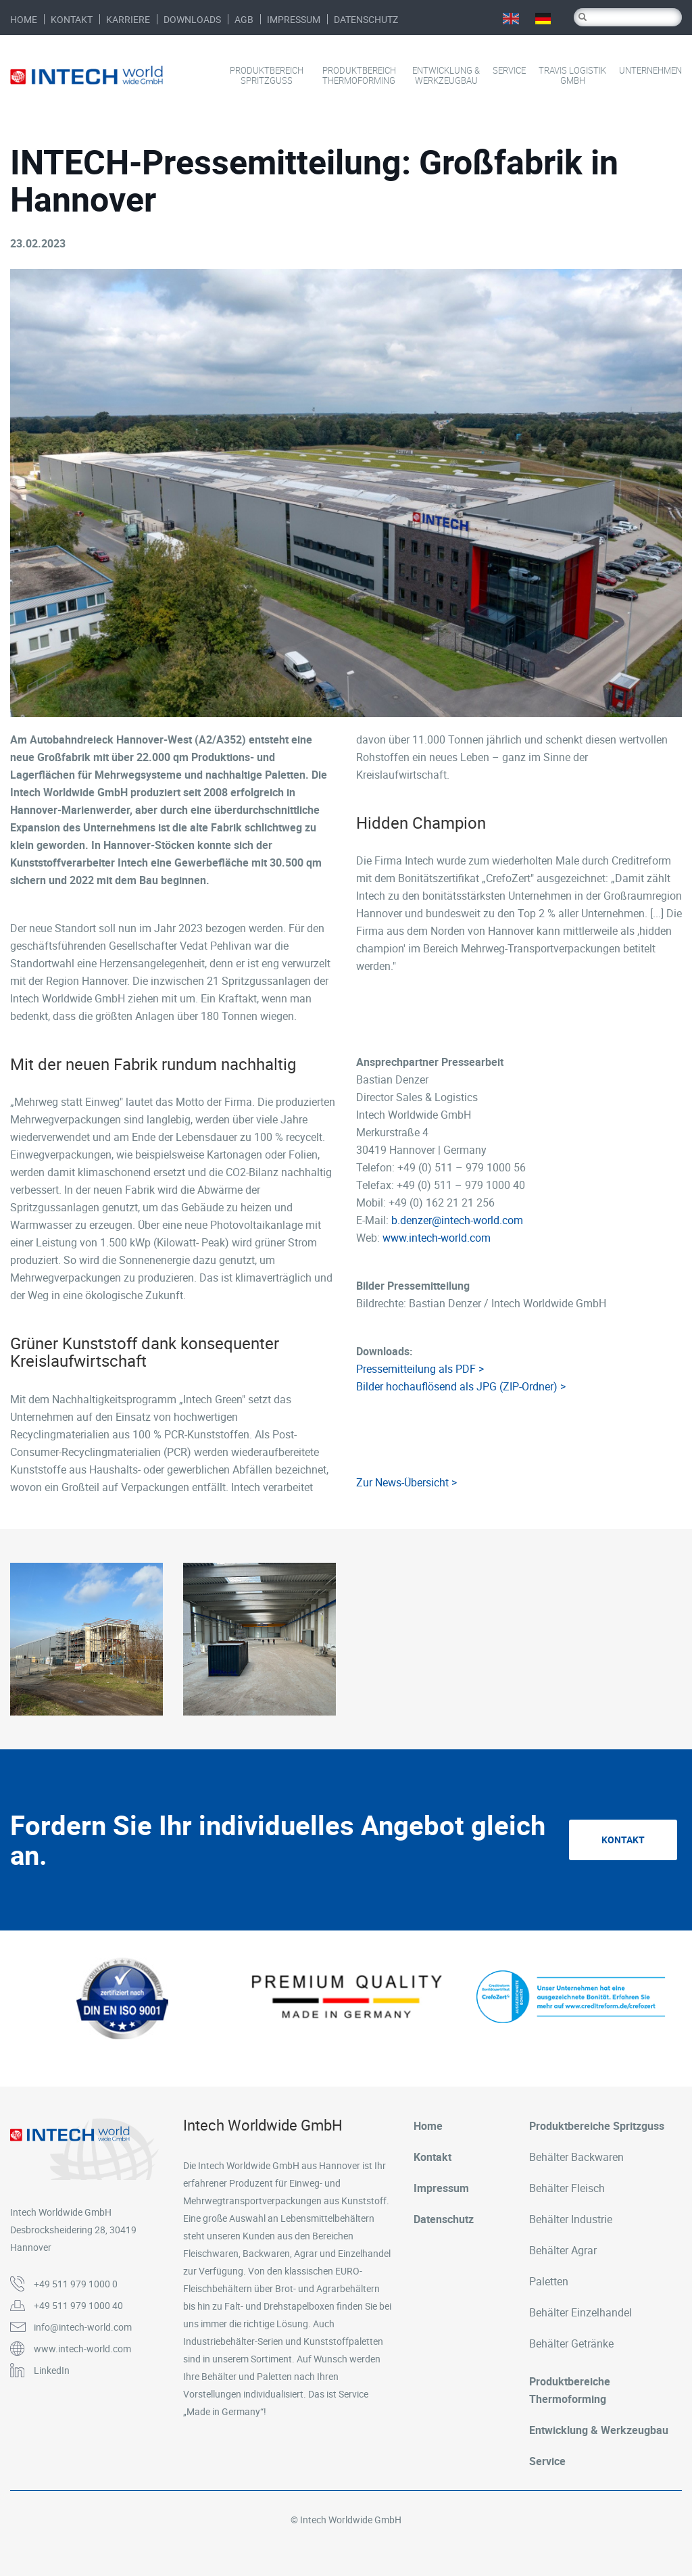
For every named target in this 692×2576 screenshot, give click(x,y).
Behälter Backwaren (576, 2156)
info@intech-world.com (83, 2326)
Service (509, 71)
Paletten (548, 2281)
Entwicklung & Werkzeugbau (446, 76)
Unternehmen (650, 71)
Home (23, 19)
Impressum (293, 19)
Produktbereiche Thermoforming (569, 2390)
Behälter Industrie (570, 2219)
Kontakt (72, 19)
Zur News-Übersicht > (406, 1482)
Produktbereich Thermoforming (359, 76)
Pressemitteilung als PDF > (420, 1368)
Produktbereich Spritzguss (266, 76)
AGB (243, 19)
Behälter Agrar (563, 2250)
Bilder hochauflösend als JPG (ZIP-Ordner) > (461, 1386)
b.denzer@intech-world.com (457, 1220)
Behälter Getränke (571, 2343)
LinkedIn (52, 2370)
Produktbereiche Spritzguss (596, 2125)
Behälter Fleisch (567, 2188)
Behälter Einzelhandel (580, 2312)
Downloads (192, 19)
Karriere (128, 19)
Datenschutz (366, 19)
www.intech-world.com (436, 1237)
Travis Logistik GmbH (572, 76)
